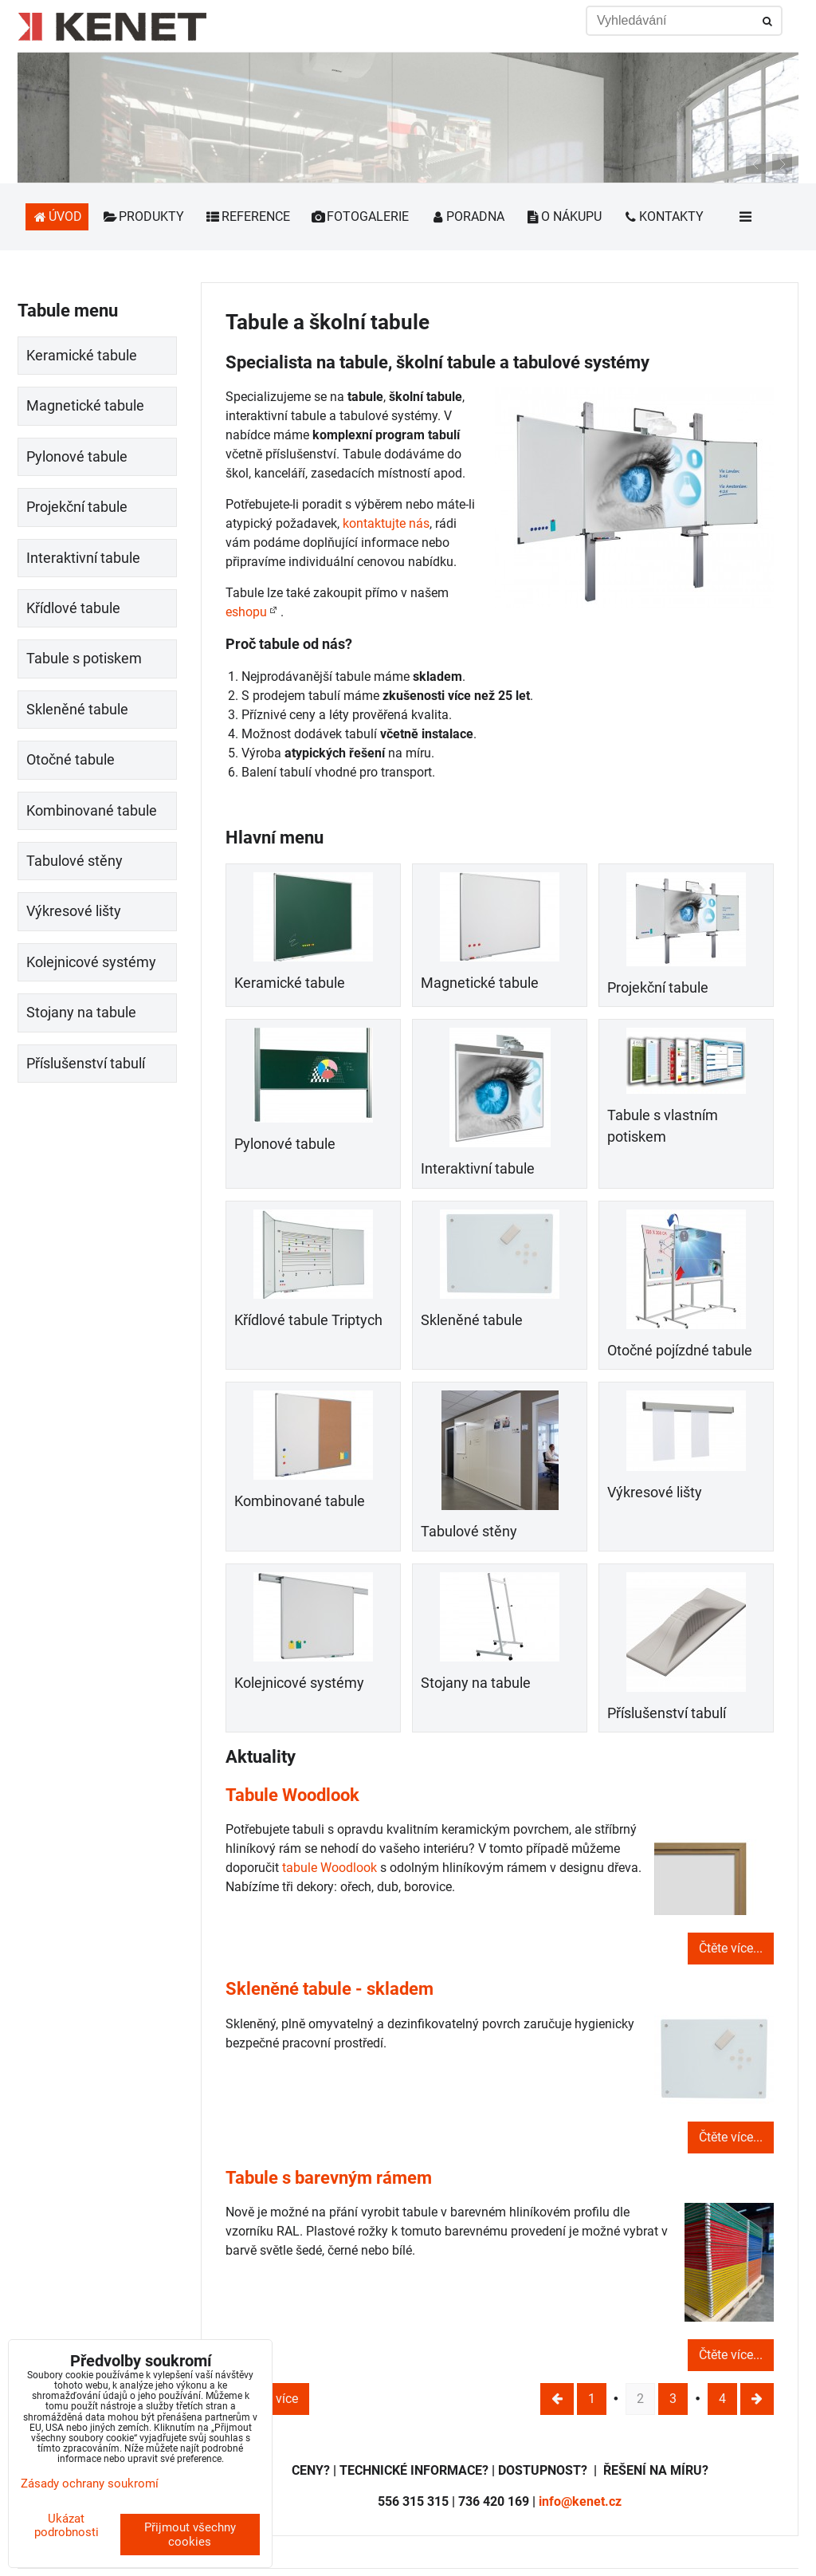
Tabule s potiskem (84, 659)
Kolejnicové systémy (299, 1683)
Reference (247, 216)
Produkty (144, 216)
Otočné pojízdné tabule (679, 1351)
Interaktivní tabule (478, 1169)
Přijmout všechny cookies (190, 2534)
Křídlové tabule (73, 608)
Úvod (57, 216)
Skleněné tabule (472, 1320)
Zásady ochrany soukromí (90, 2483)
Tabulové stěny (469, 1532)
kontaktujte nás (386, 523)
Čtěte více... (731, 1948)
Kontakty (663, 216)
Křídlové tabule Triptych (308, 1320)
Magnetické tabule (480, 983)
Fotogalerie (360, 216)
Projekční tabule (657, 988)
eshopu (246, 611)
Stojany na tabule (476, 1683)
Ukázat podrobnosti (66, 2525)
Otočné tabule (70, 760)
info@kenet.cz (580, 2501)
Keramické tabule (289, 983)
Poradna (467, 216)
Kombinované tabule (299, 1501)
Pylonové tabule (284, 1144)
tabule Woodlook (329, 1867)
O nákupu (563, 216)
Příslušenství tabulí (666, 1713)
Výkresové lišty (654, 1492)
